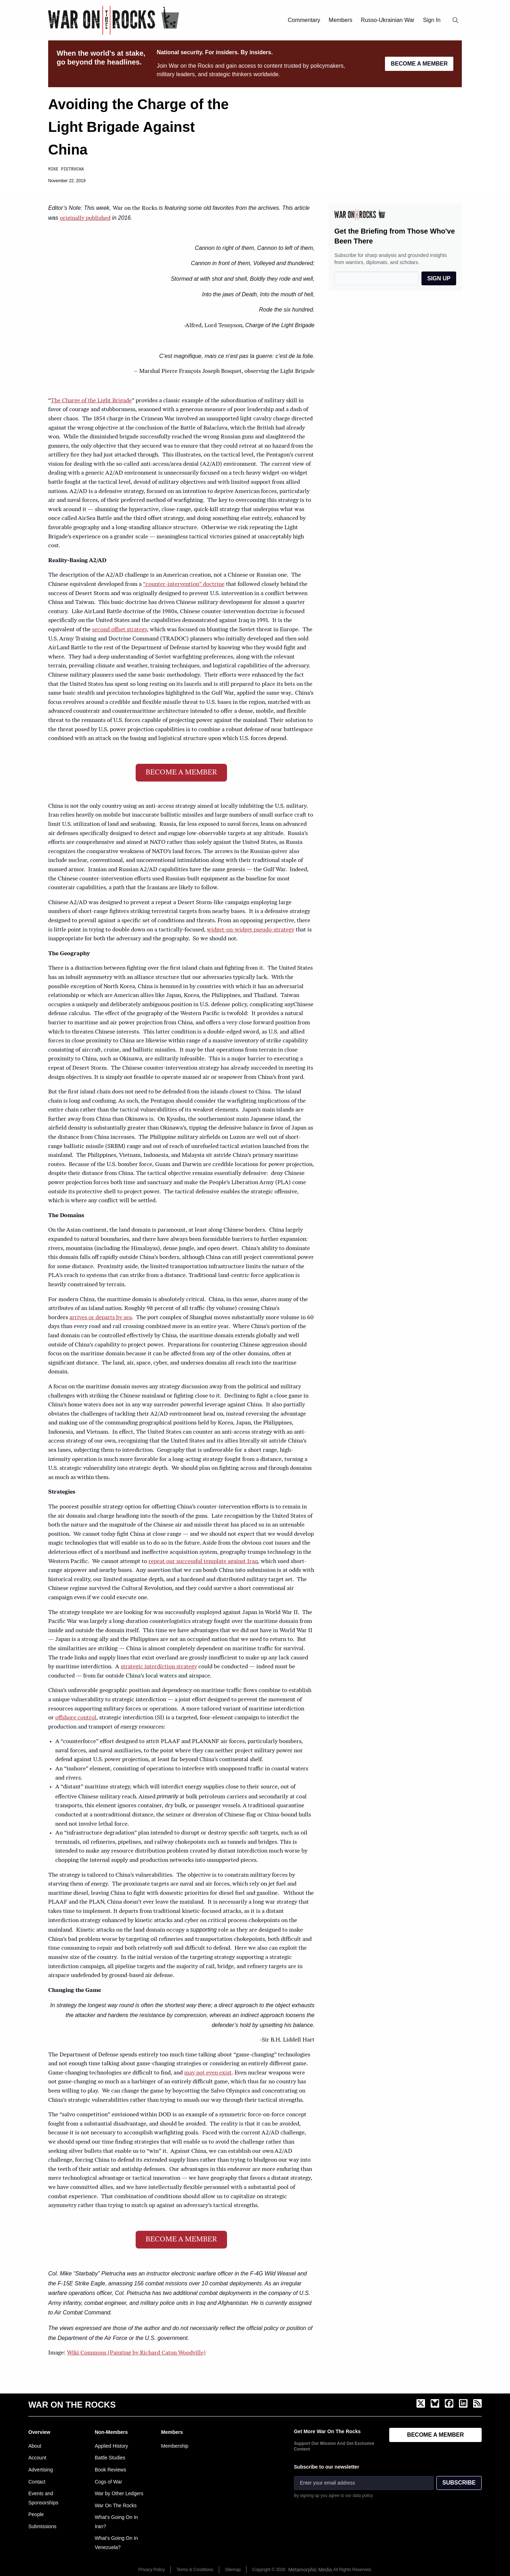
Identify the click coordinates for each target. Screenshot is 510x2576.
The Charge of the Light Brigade (91, 401)
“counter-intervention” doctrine (184, 584)
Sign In (432, 20)
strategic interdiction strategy (159, 1667)
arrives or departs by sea (100, 1318)
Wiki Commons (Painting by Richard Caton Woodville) (136, 2353)
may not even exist (208, 2073)
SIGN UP (438, 278)
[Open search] (455, 20)
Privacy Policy (151, 2569)
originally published (85, 218)
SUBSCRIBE (459, 2483)
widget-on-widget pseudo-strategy (250, 930)
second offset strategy (119, 630)
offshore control (75, 1718)
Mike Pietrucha (66, 169)
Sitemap (232, 2569)
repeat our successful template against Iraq (203, 1561)
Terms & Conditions (194, 2569)
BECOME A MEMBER (419, 64)
